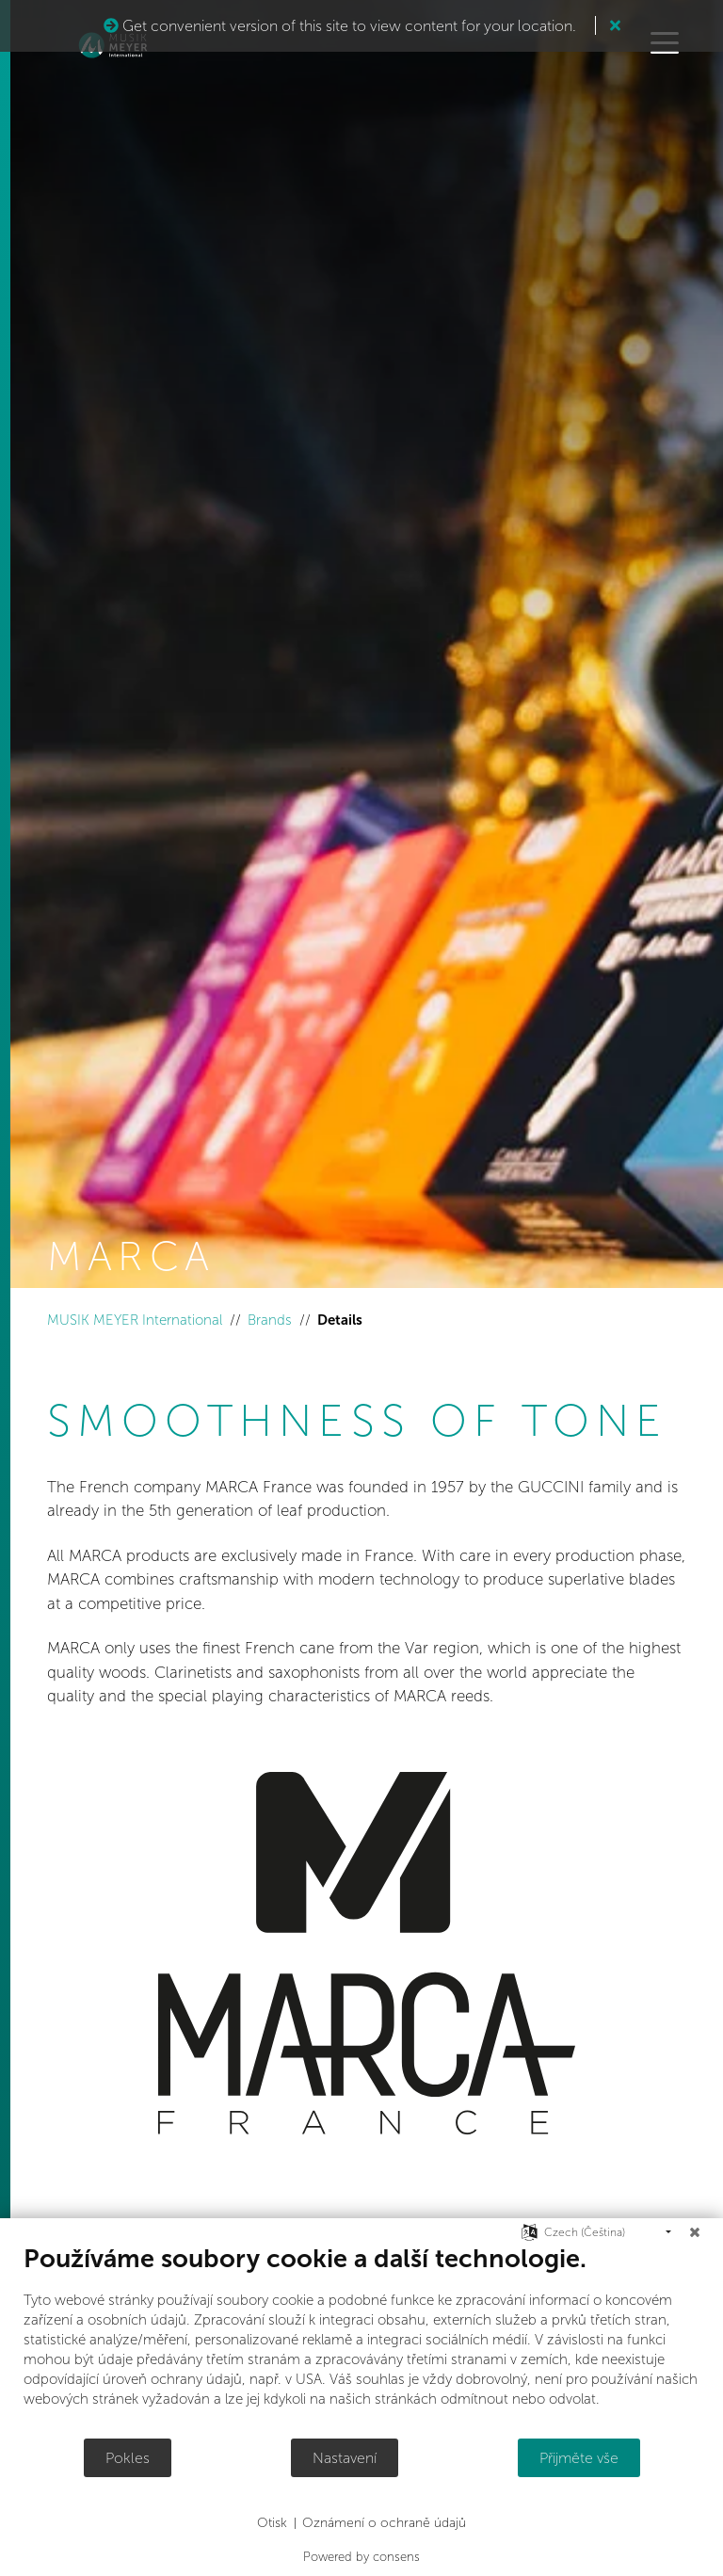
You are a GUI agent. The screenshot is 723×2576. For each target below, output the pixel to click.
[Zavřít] (695, 2232)
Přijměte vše (579, 2458)
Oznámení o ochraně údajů (384, 2523)
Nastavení (345, 2458)
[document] (361, 2340)
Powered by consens (361, 2557)
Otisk (272, 2523)
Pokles (127, 2458)
